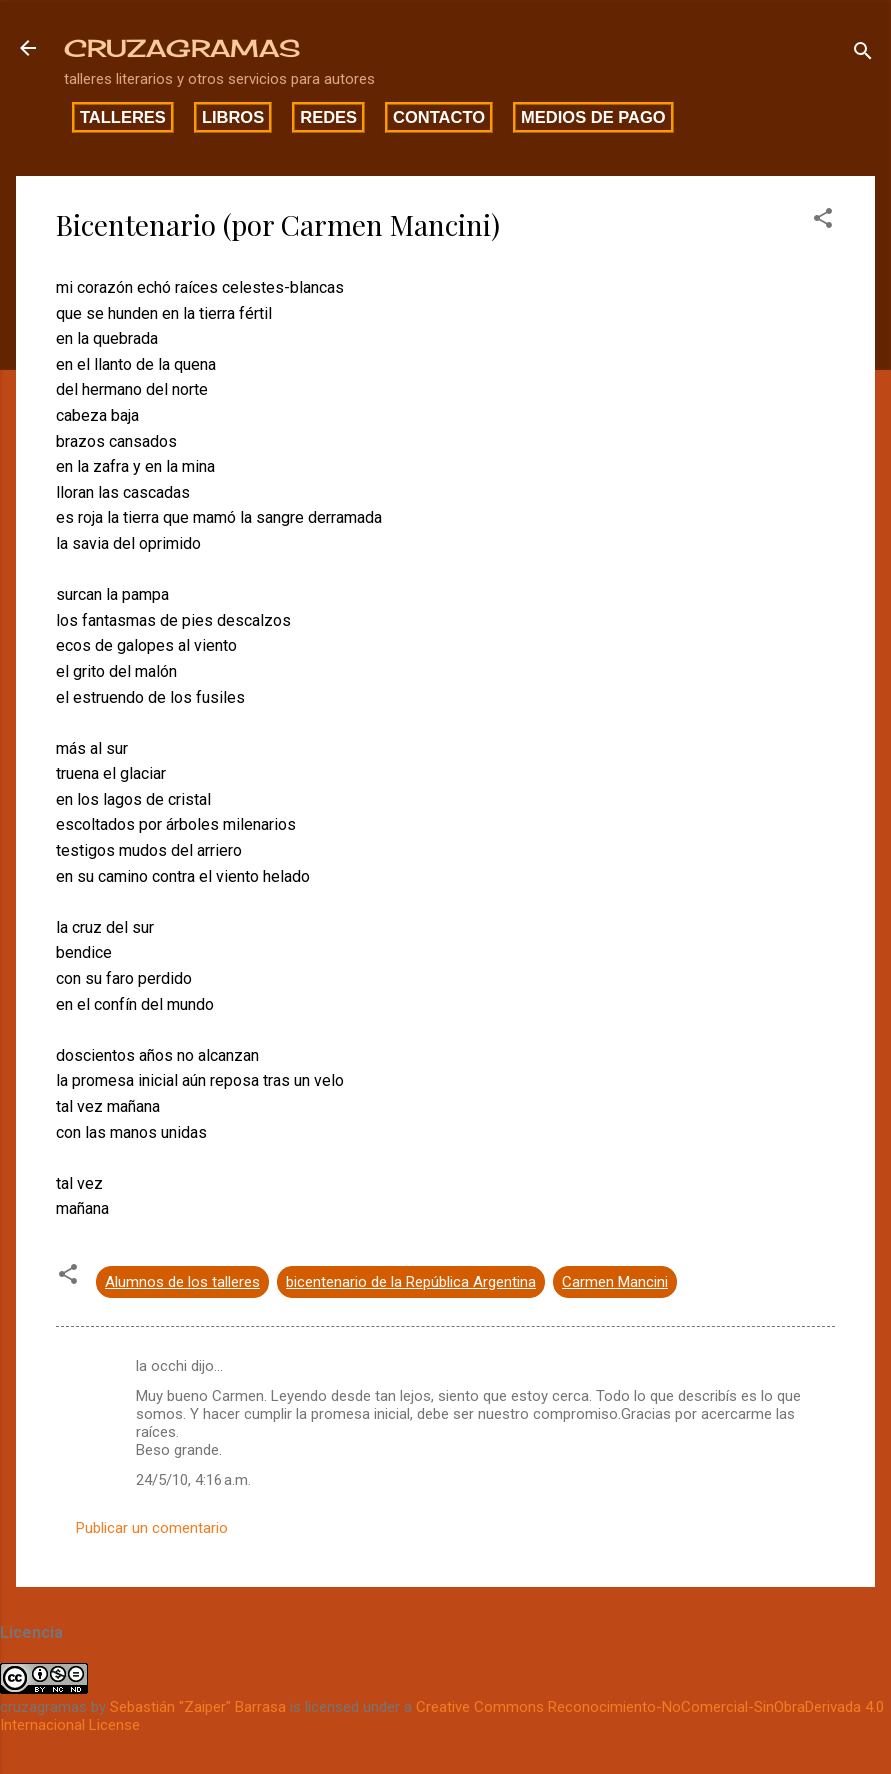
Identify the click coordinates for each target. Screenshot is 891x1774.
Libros (233, 117)
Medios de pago (593, 117)
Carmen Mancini (615, 1282)
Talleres (123, 117)
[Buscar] (863, 54)
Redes (328, 117)
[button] (823, 221)
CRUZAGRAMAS (182, 48)
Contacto (439, 117)
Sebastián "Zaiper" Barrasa (198, 1707)
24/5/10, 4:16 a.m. (193, 1480)
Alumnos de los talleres (182, 1282)
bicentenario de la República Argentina (411, 1282)
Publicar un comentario (152, 1528)
